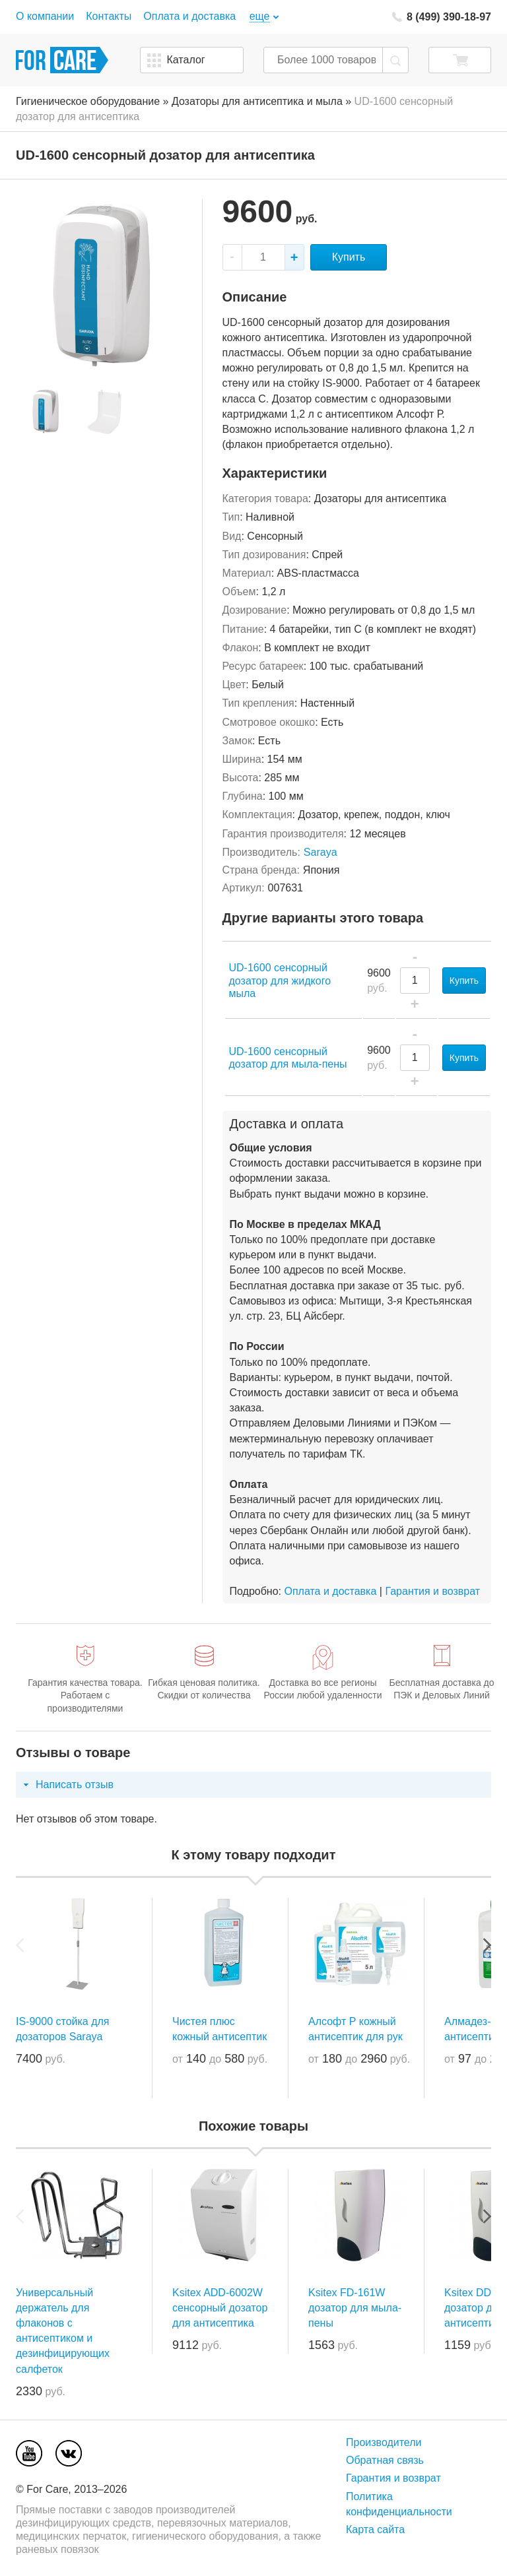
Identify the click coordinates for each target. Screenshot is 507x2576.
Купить (349, 257)
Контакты (108, 16)
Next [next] (487, 1945)
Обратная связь (385, 2460)
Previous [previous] (20, 1945)
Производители (384, 2442)
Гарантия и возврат (432, 1591)
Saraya (320, 852)
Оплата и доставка (189, 16)
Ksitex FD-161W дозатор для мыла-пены (354, 2308)
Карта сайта (375, 2529)
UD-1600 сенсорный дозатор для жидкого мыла (280, 980)
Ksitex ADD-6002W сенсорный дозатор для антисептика (219, 2308)
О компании (45, 16)
